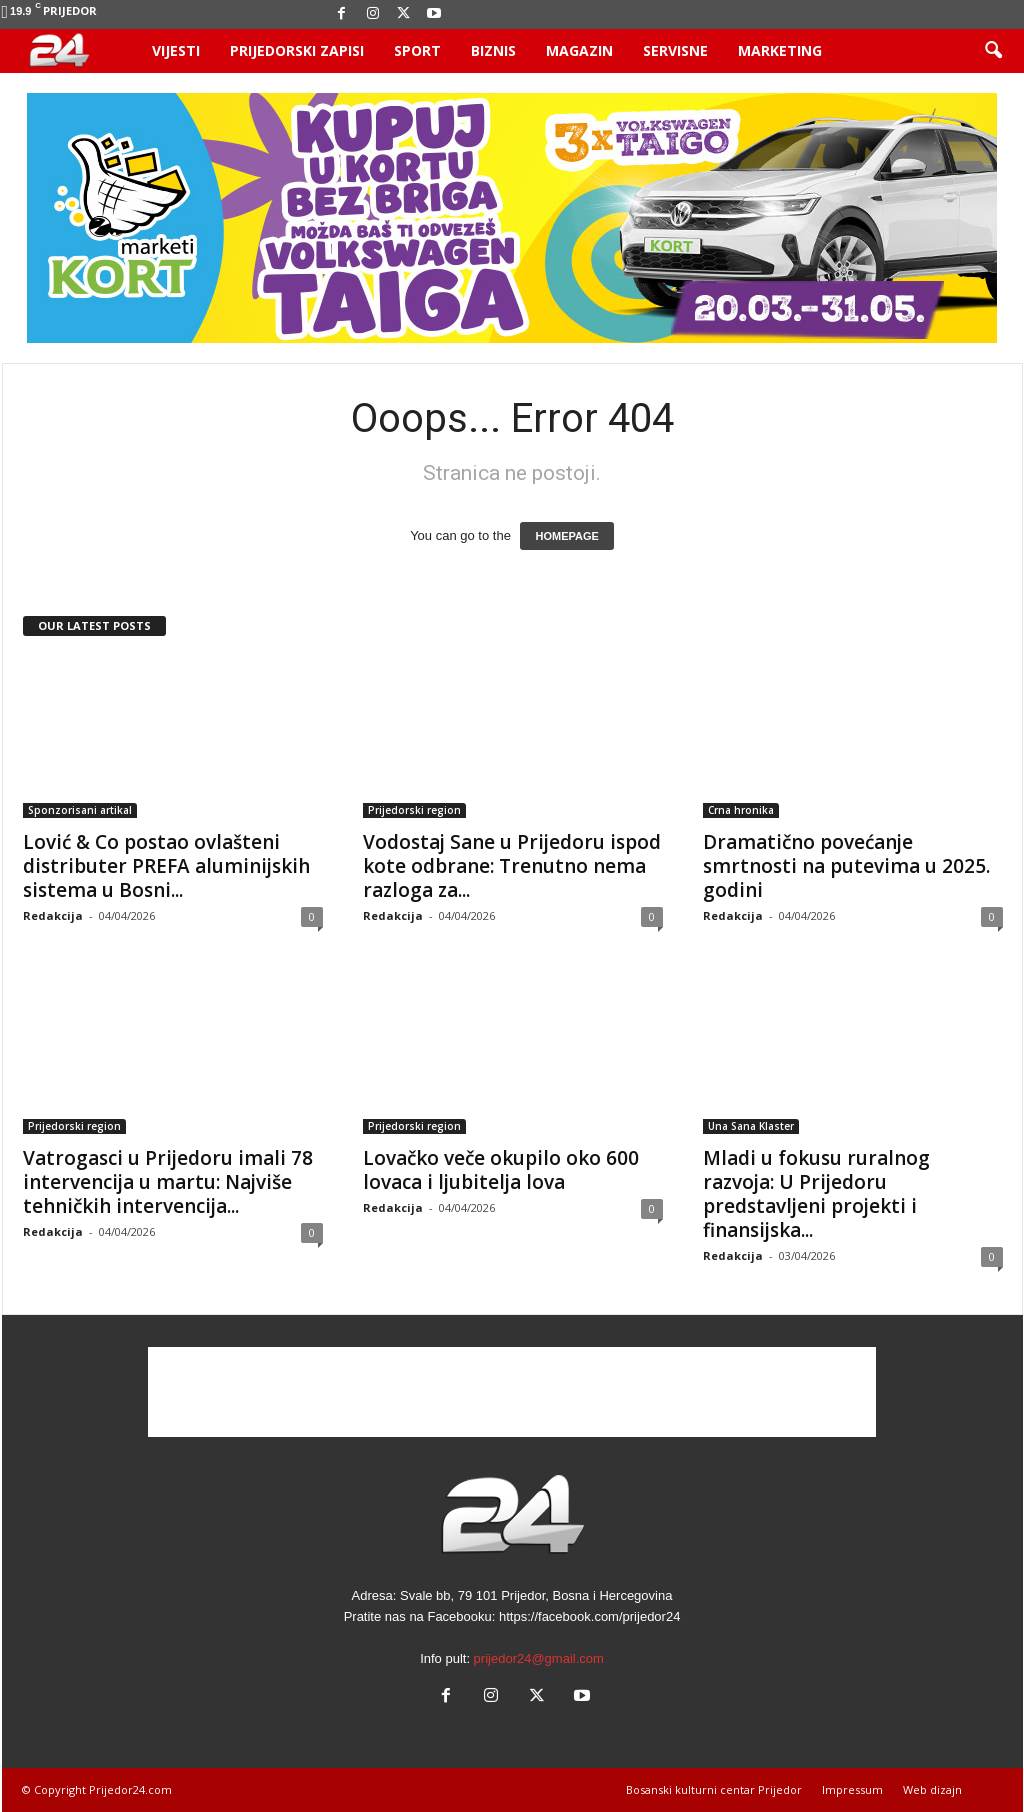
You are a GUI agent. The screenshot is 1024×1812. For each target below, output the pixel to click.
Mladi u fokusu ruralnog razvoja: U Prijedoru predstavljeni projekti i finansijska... (816, 1194)
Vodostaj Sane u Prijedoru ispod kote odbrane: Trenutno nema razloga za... (512, 866)
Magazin (579, 50)
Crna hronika (741, 810)
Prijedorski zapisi (297, 50)
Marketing (780, 50)
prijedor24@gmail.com (539, 1658)
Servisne (675, 50)
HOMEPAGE (566, 536)
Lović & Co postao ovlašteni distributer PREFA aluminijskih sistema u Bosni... (166, 866)
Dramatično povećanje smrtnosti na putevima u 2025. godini (846, 866)
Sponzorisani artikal (80, 810)
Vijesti (176, 50)
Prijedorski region (414, 810)
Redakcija (53, 915)
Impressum (852, 1789)
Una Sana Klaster (751, 1126)
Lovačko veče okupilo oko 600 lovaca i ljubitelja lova (501, 1170)
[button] (993, 51)
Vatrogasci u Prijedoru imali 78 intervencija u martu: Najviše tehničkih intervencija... (168, 1182)
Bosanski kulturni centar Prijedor (714, 1789)
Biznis (493, 50)
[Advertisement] (512, 1392)
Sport (417, 50)
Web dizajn (932, 1789)
